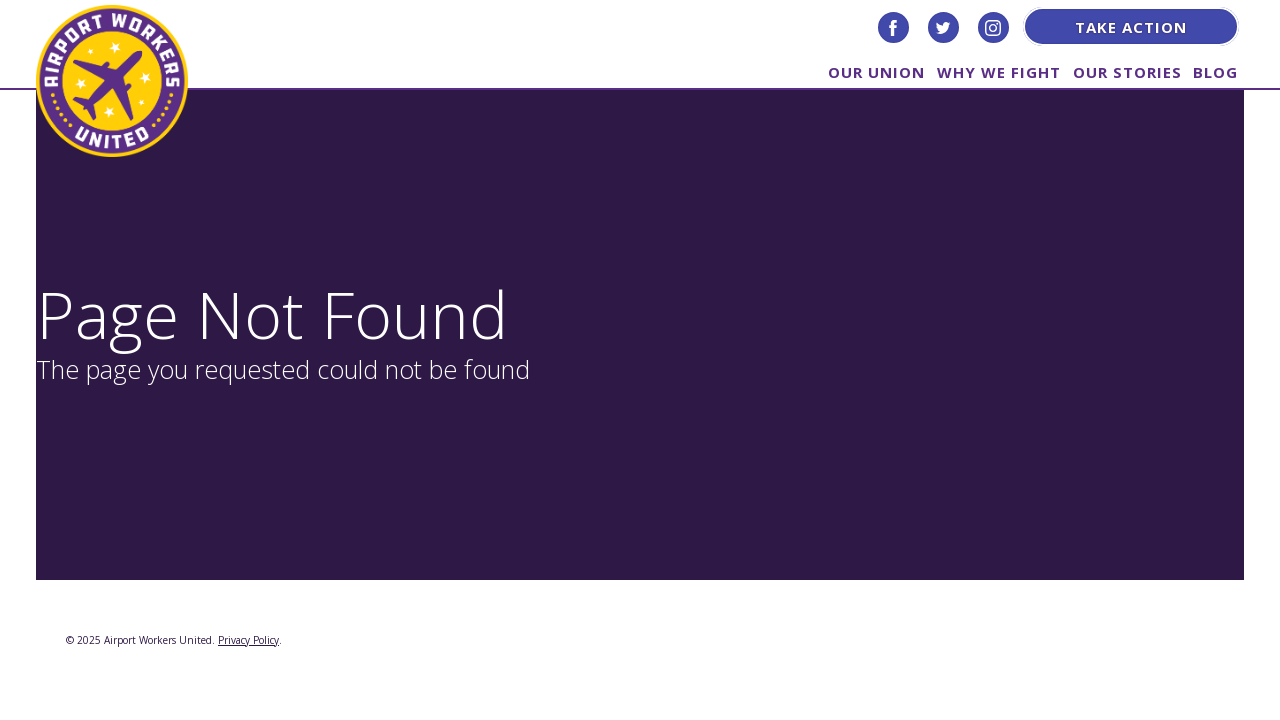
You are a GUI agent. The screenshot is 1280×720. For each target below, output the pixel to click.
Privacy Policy (248, 640)
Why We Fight (999, 71)
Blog (1215, 71)
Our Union (876, 71)
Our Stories (1127, 71)
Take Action (1131, 27)
